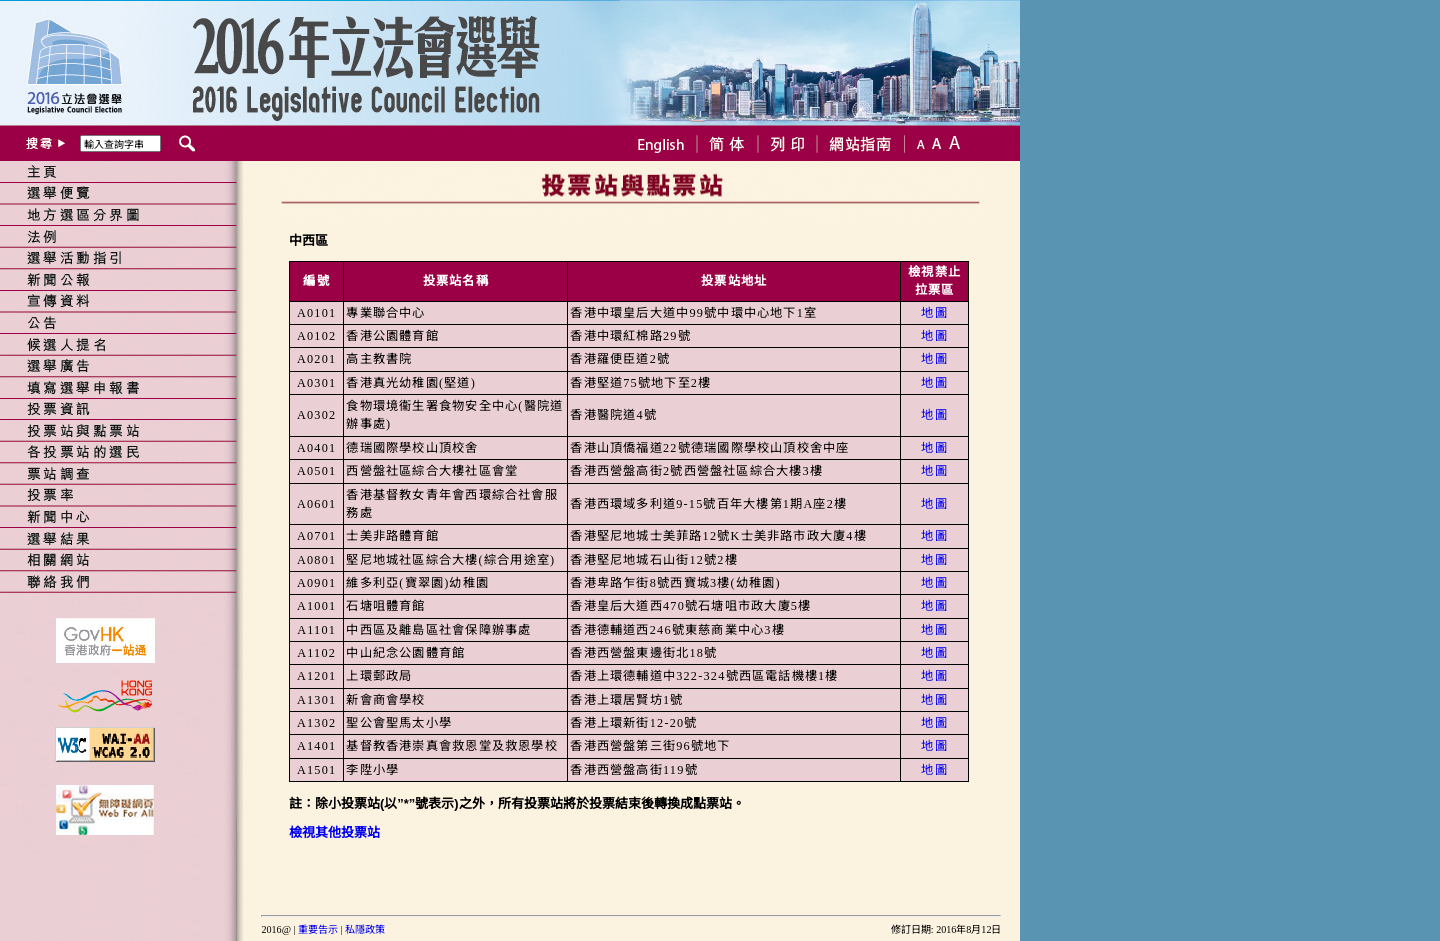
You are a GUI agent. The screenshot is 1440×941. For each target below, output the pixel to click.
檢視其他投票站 (334, 832)
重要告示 (318, 929)
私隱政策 (365, 929)
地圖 (934, 313)
